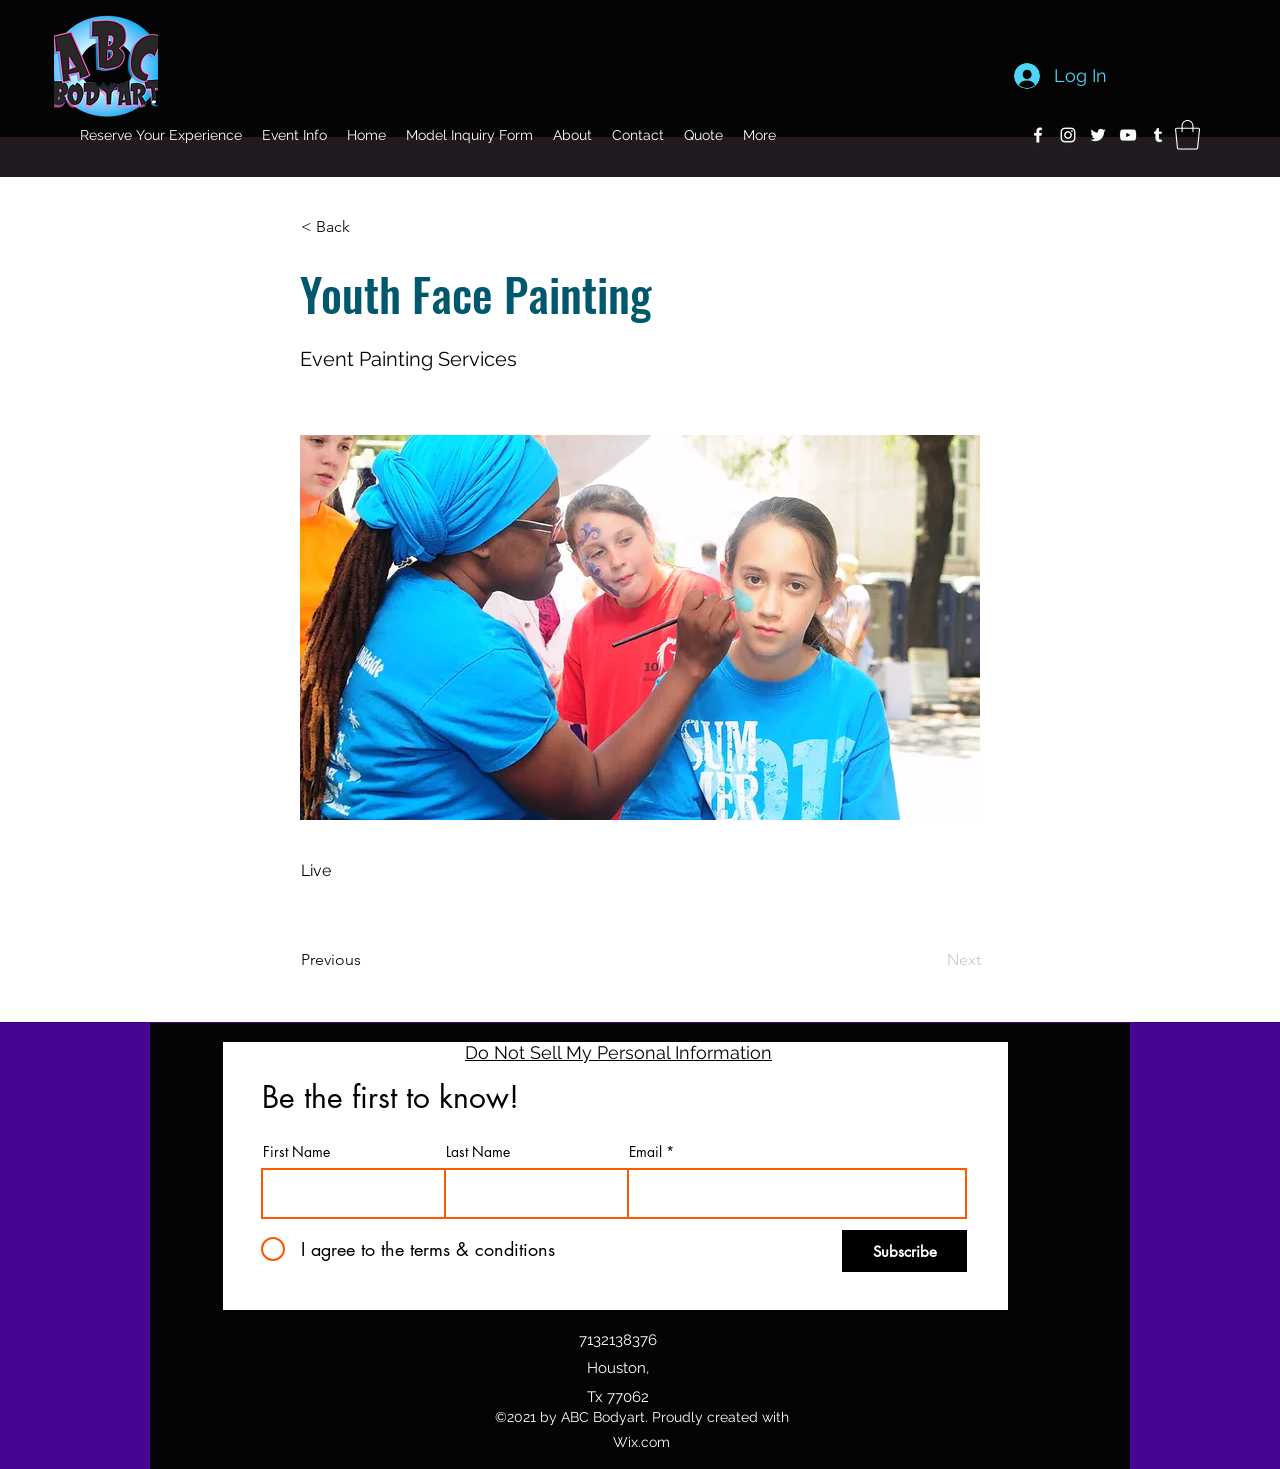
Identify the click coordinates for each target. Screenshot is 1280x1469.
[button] (1187, 135)
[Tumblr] (1158, 135)
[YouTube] (1128, 135)
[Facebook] (1038, 135)
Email (645, 1152)
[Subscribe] (904, 1251)
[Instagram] (1068, 135)
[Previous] (367, 960)
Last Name (478, 1152)
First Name (296, 1152)
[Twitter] (1098, 135)
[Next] (931, 960)
